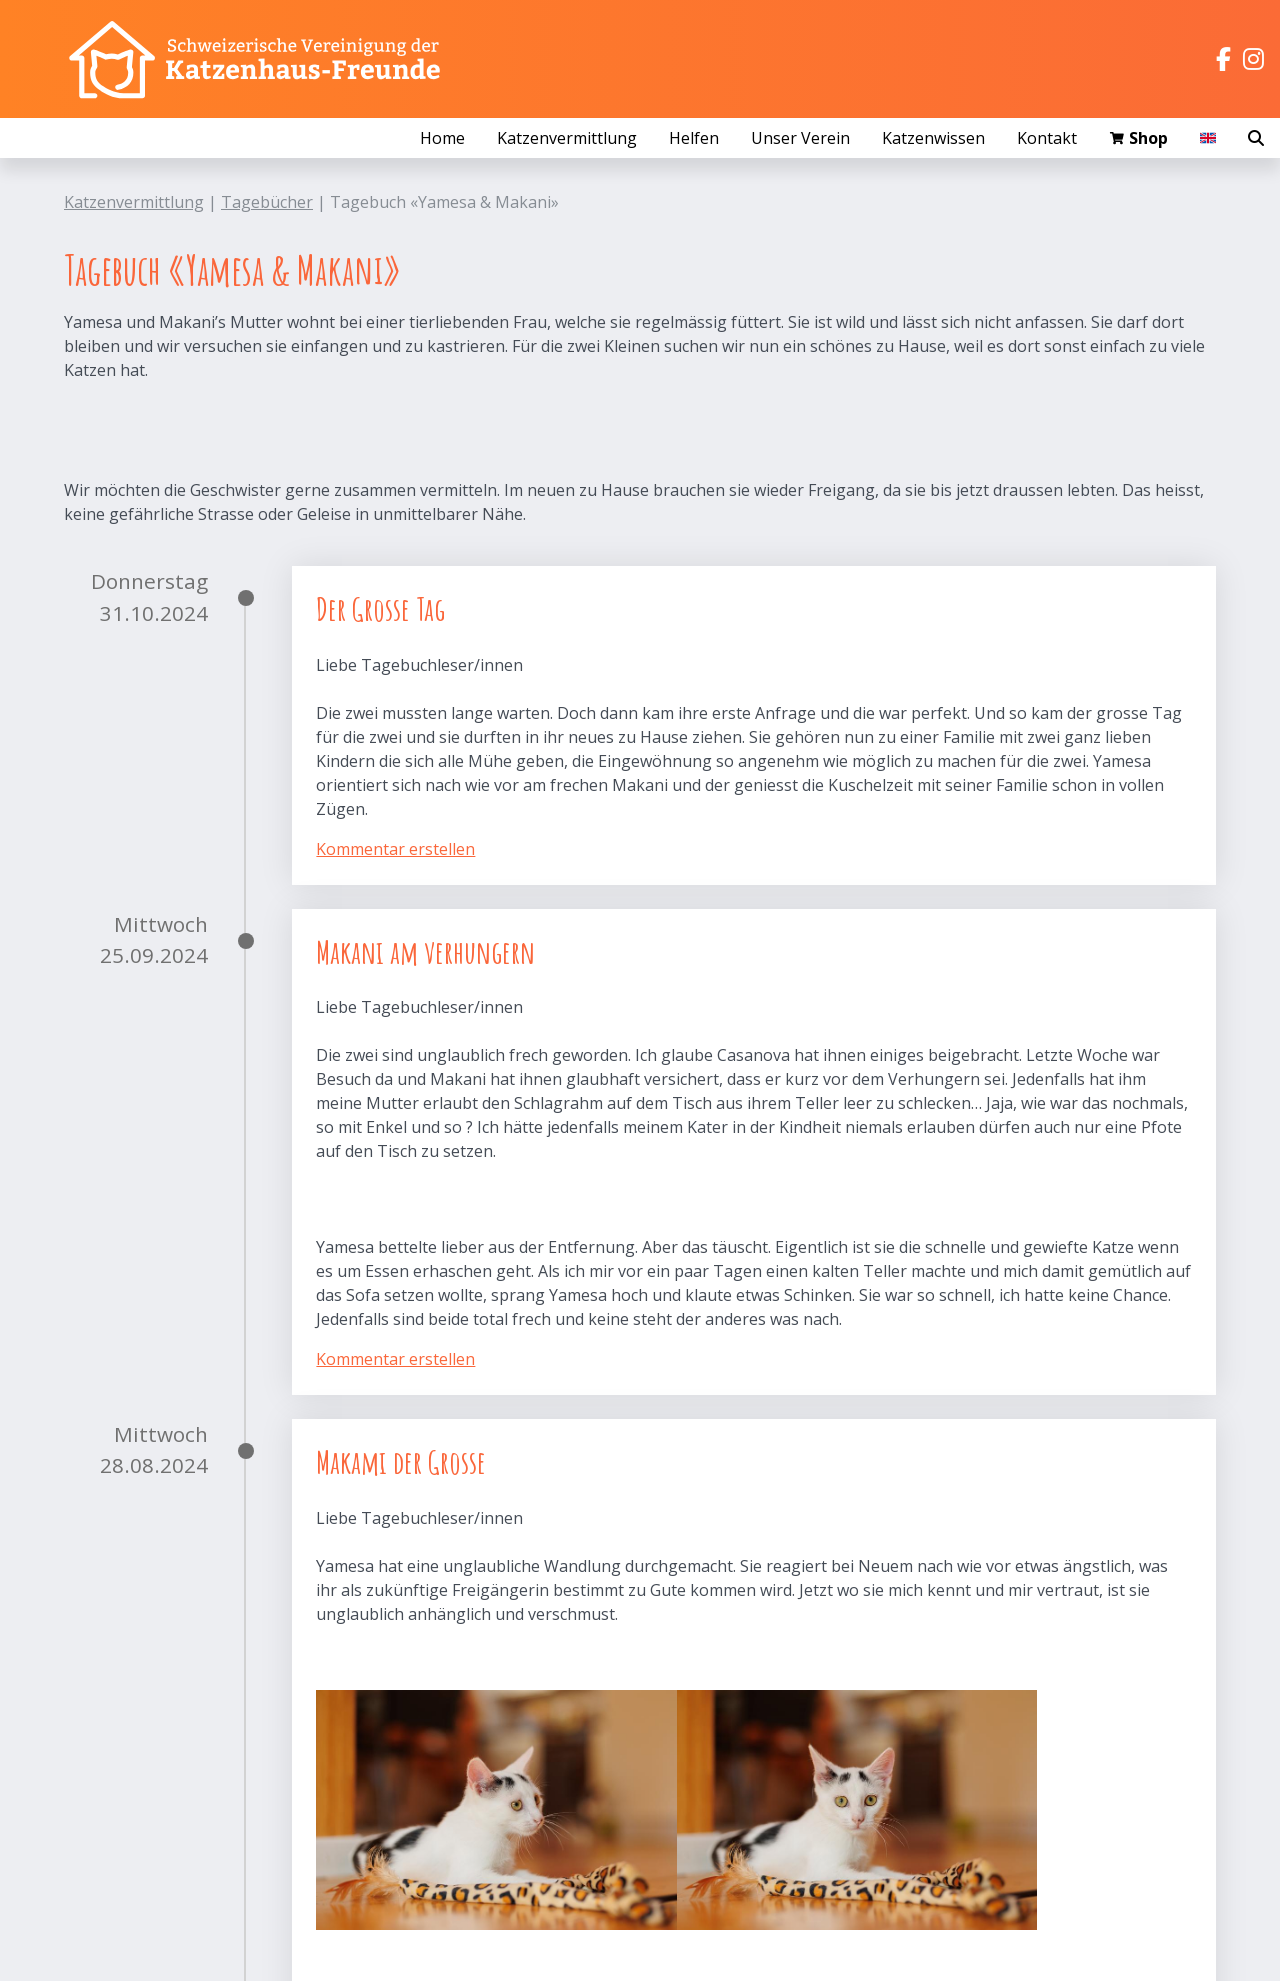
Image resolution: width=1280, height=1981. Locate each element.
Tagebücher (267, 202)
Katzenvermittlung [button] (567, 138)
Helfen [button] (694, 138)
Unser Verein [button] (800, 138)
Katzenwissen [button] (933, 138)
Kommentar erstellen (395, 849)
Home (442, 138)
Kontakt (1047, 138)
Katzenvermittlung (134, 202)
